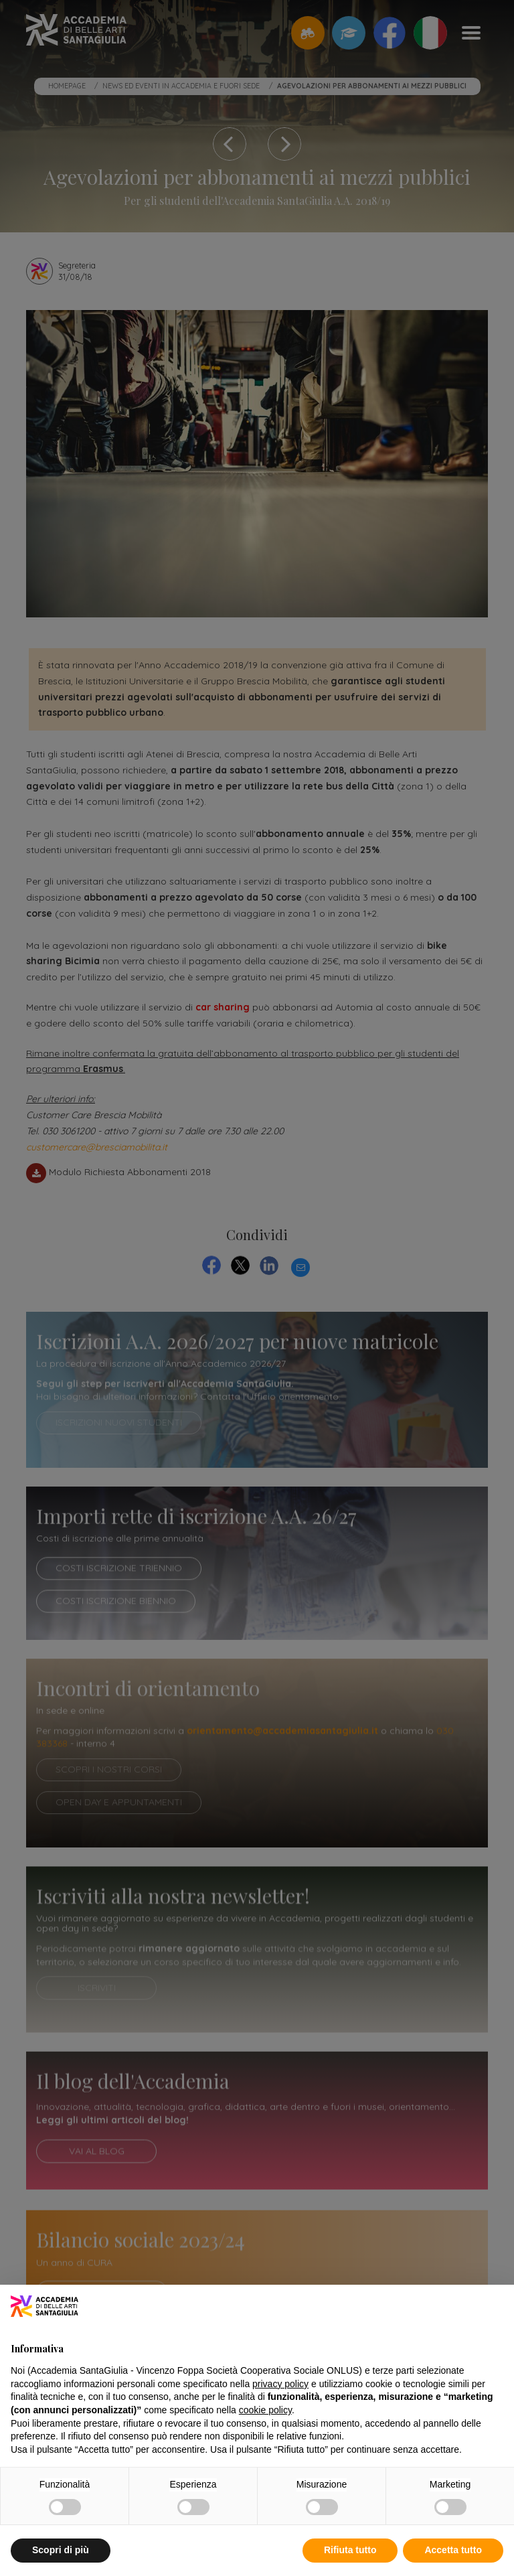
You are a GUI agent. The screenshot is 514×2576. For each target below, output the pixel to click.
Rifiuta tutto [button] (350, 2550)
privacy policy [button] (280, 2383)
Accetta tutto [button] (453, 2550)
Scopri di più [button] (60, 2550)
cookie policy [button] (265, 2410)
